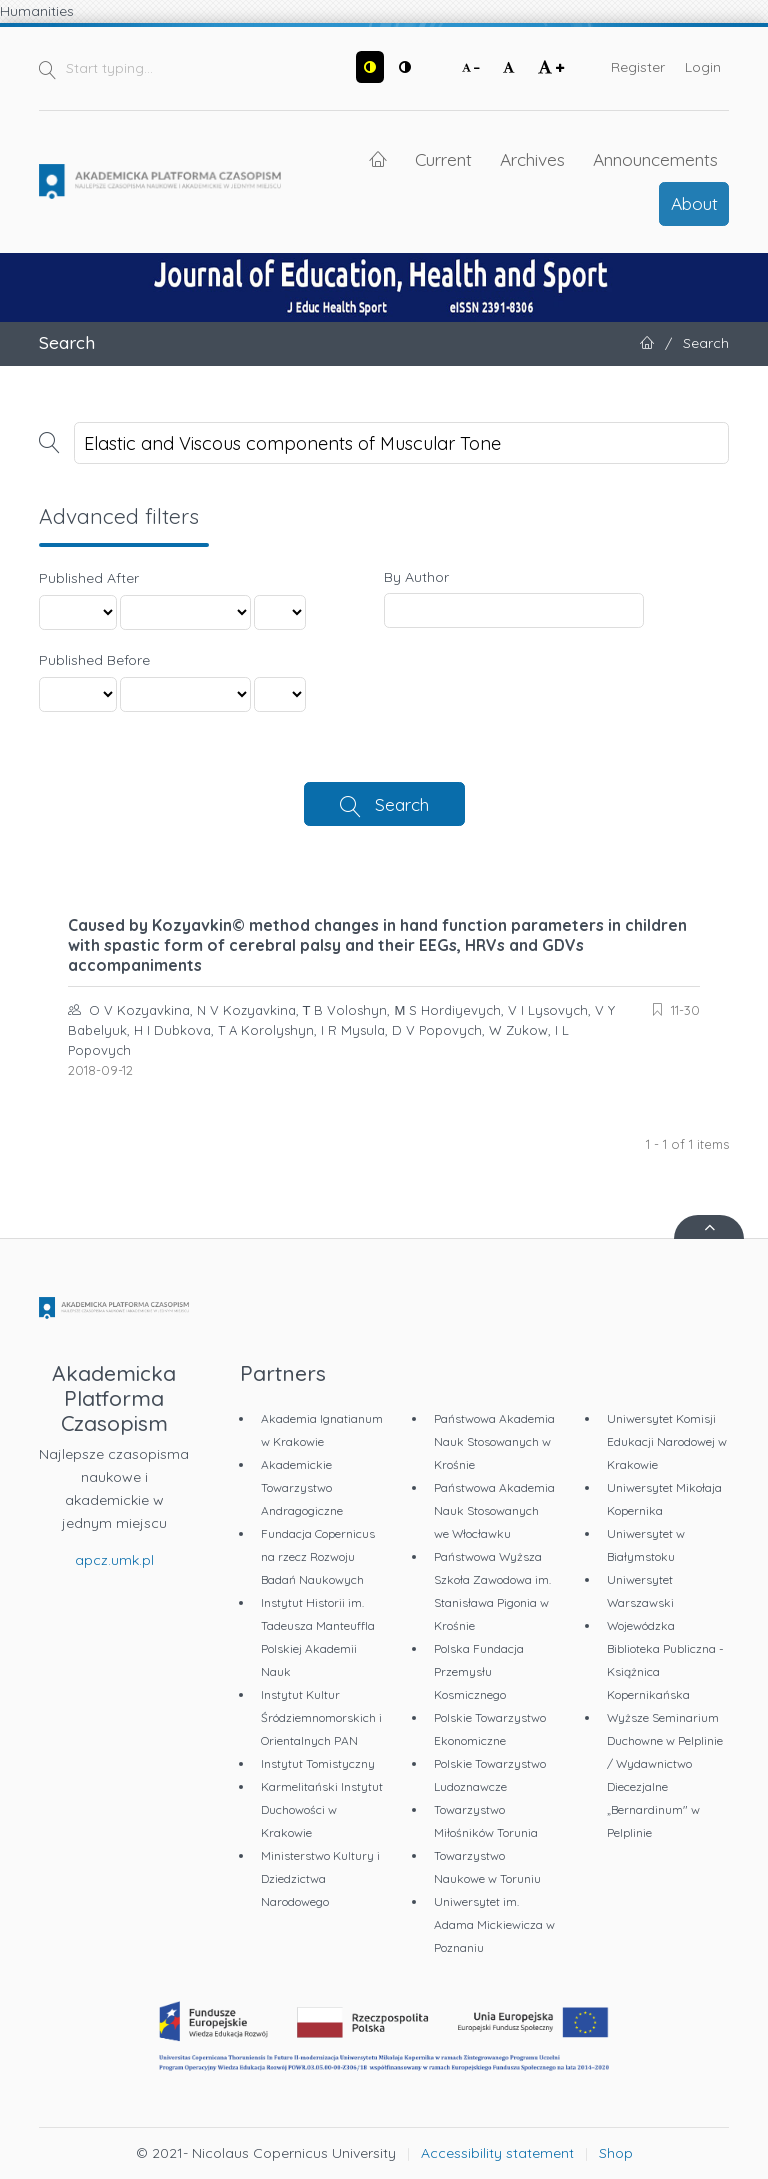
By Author (416, 577)
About (694, 203)
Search (402, 804)
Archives (532, 159)
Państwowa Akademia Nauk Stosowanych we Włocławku (494, 1510)
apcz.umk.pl (114, 1560)
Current (443, 159)
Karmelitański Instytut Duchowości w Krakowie (322, 1809)
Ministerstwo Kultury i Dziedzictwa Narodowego (320, 1878)
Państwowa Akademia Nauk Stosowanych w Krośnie (494, 1441)
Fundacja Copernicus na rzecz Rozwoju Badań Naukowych (318, 1556)
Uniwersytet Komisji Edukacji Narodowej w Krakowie (667, 1441)
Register (638, 67)
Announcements (655, 159)
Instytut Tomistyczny (318, 1763)
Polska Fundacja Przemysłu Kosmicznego (479, 1671)
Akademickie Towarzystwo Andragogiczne (302, 1487)
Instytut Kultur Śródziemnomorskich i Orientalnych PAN (321, 1717)
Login (703, 67)
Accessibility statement (497, 2153)
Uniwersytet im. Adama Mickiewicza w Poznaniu (494, 1924)
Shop (616, 2153)
